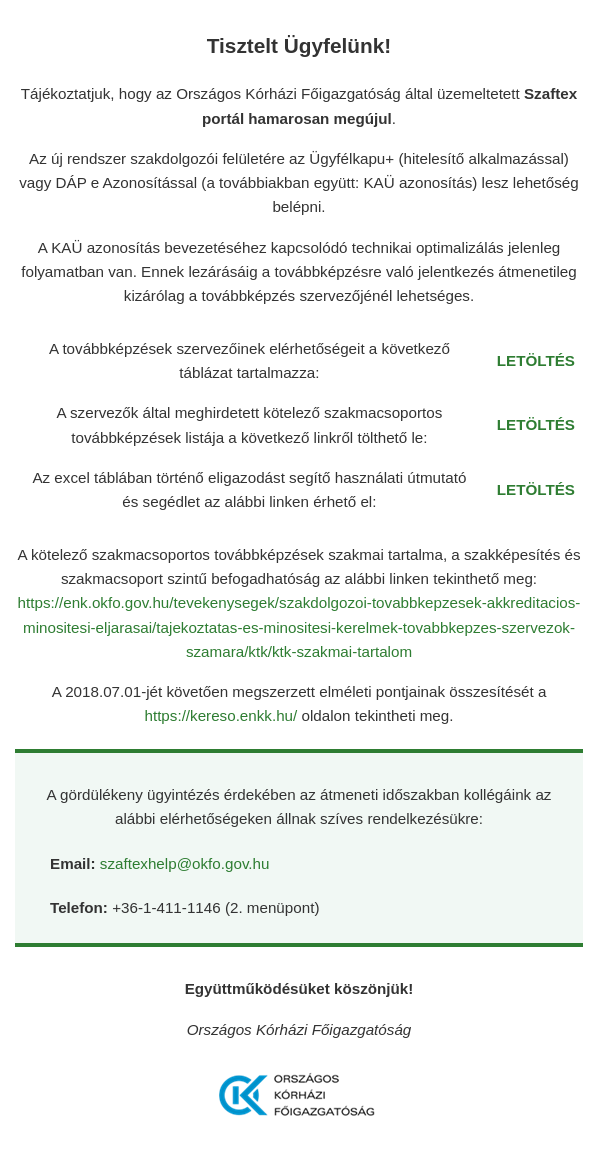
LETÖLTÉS (536, 360)
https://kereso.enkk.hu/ (222, 715)
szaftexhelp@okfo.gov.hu (185, 863)
